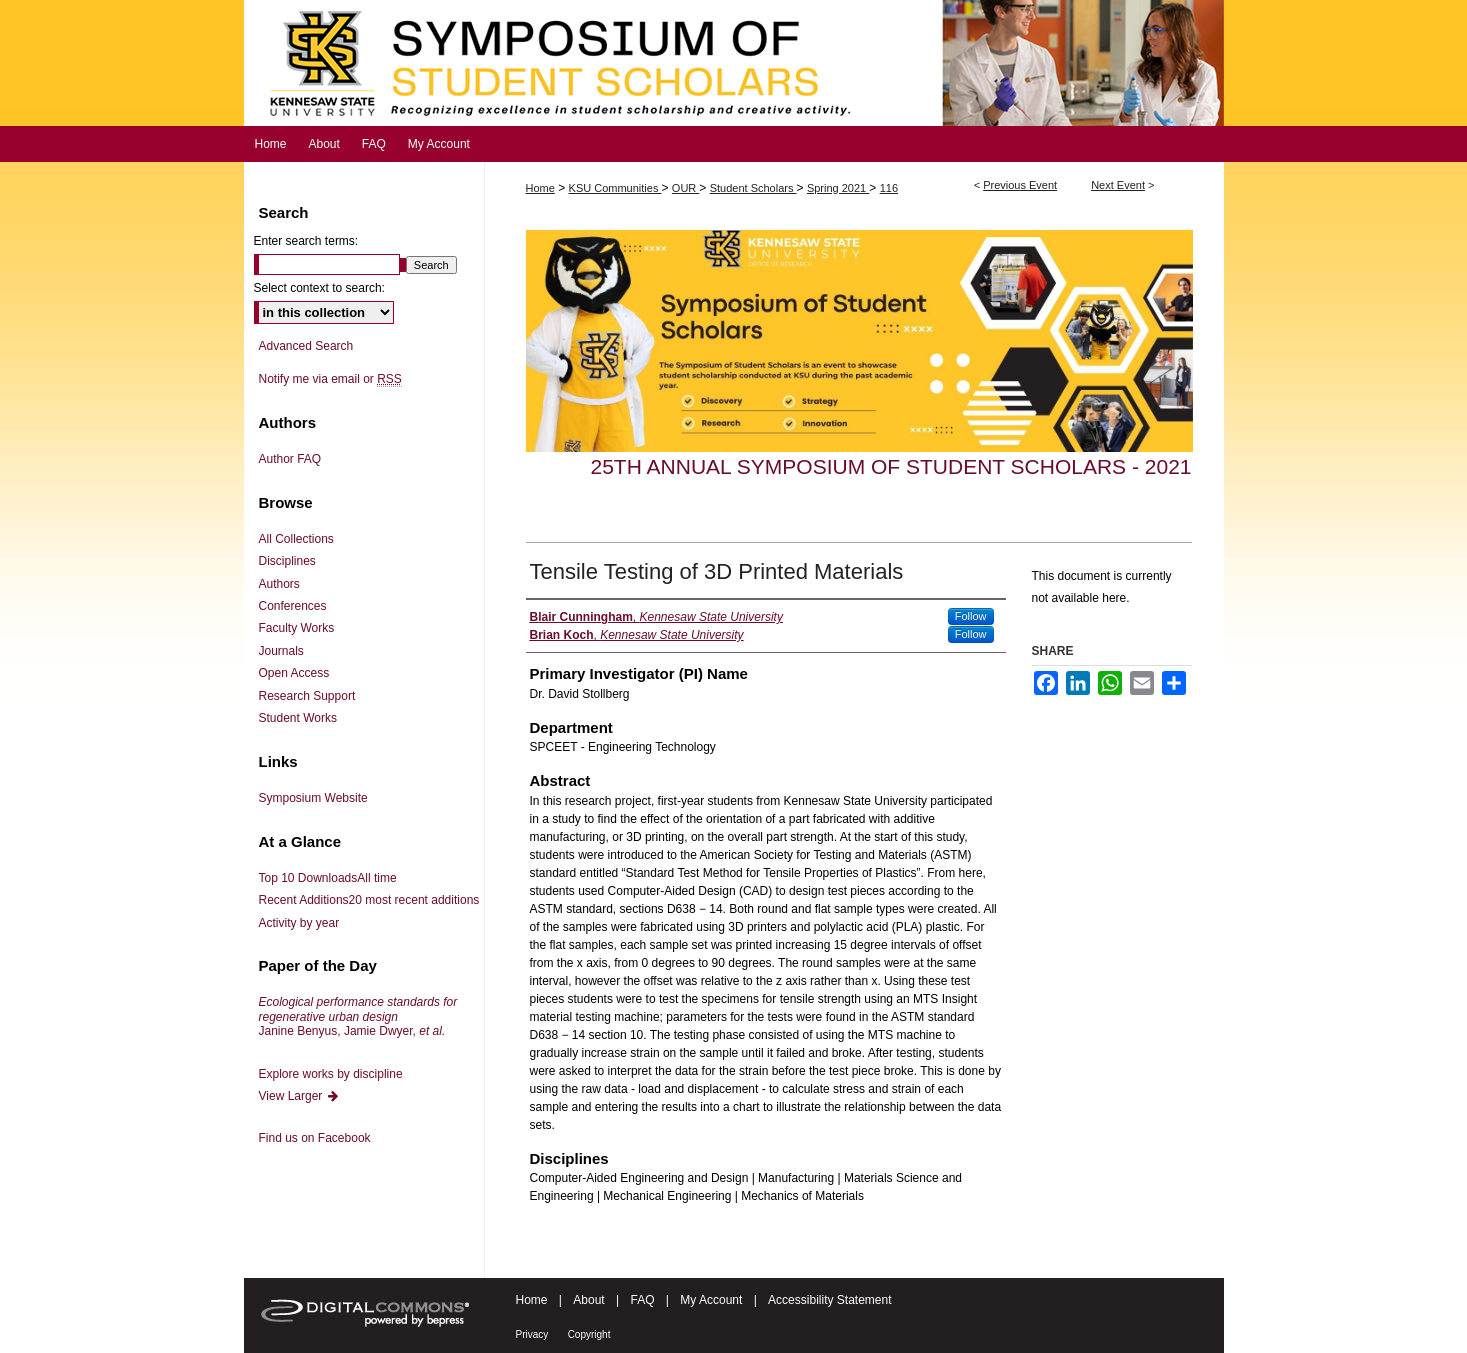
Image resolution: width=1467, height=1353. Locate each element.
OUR (686, 188)
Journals (281, 651)
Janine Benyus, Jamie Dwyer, (358, 1016)
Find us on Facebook (315, 1138)
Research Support (307, 696)
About (588, 1300)
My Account (711, 1300)
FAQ (642, 1300)
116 (889, 188)
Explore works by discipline (331, 1074)
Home (540, 188)
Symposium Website (313, 798)
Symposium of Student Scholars (734, 63)
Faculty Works (297, 628)
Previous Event (1020, 185)
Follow (971, 616)
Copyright (589, 1334)
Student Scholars (753, 188)
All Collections (296, 539)
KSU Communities (615, 188)
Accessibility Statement (829, 1300)
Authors (279, 584)
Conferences (293, 606)
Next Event (1118, 185)
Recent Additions (369, 900)
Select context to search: (319, 288)
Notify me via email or (330, 379)
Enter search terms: (306, 241)
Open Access (294, 673)
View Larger (300, 1096)
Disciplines (287, 561)
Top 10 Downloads (328, 878)
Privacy (532, 1334)
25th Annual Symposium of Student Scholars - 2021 (891, 466)
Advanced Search (306, 346)
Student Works (298, 718)
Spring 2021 (838, 188)
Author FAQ (290, 459)
